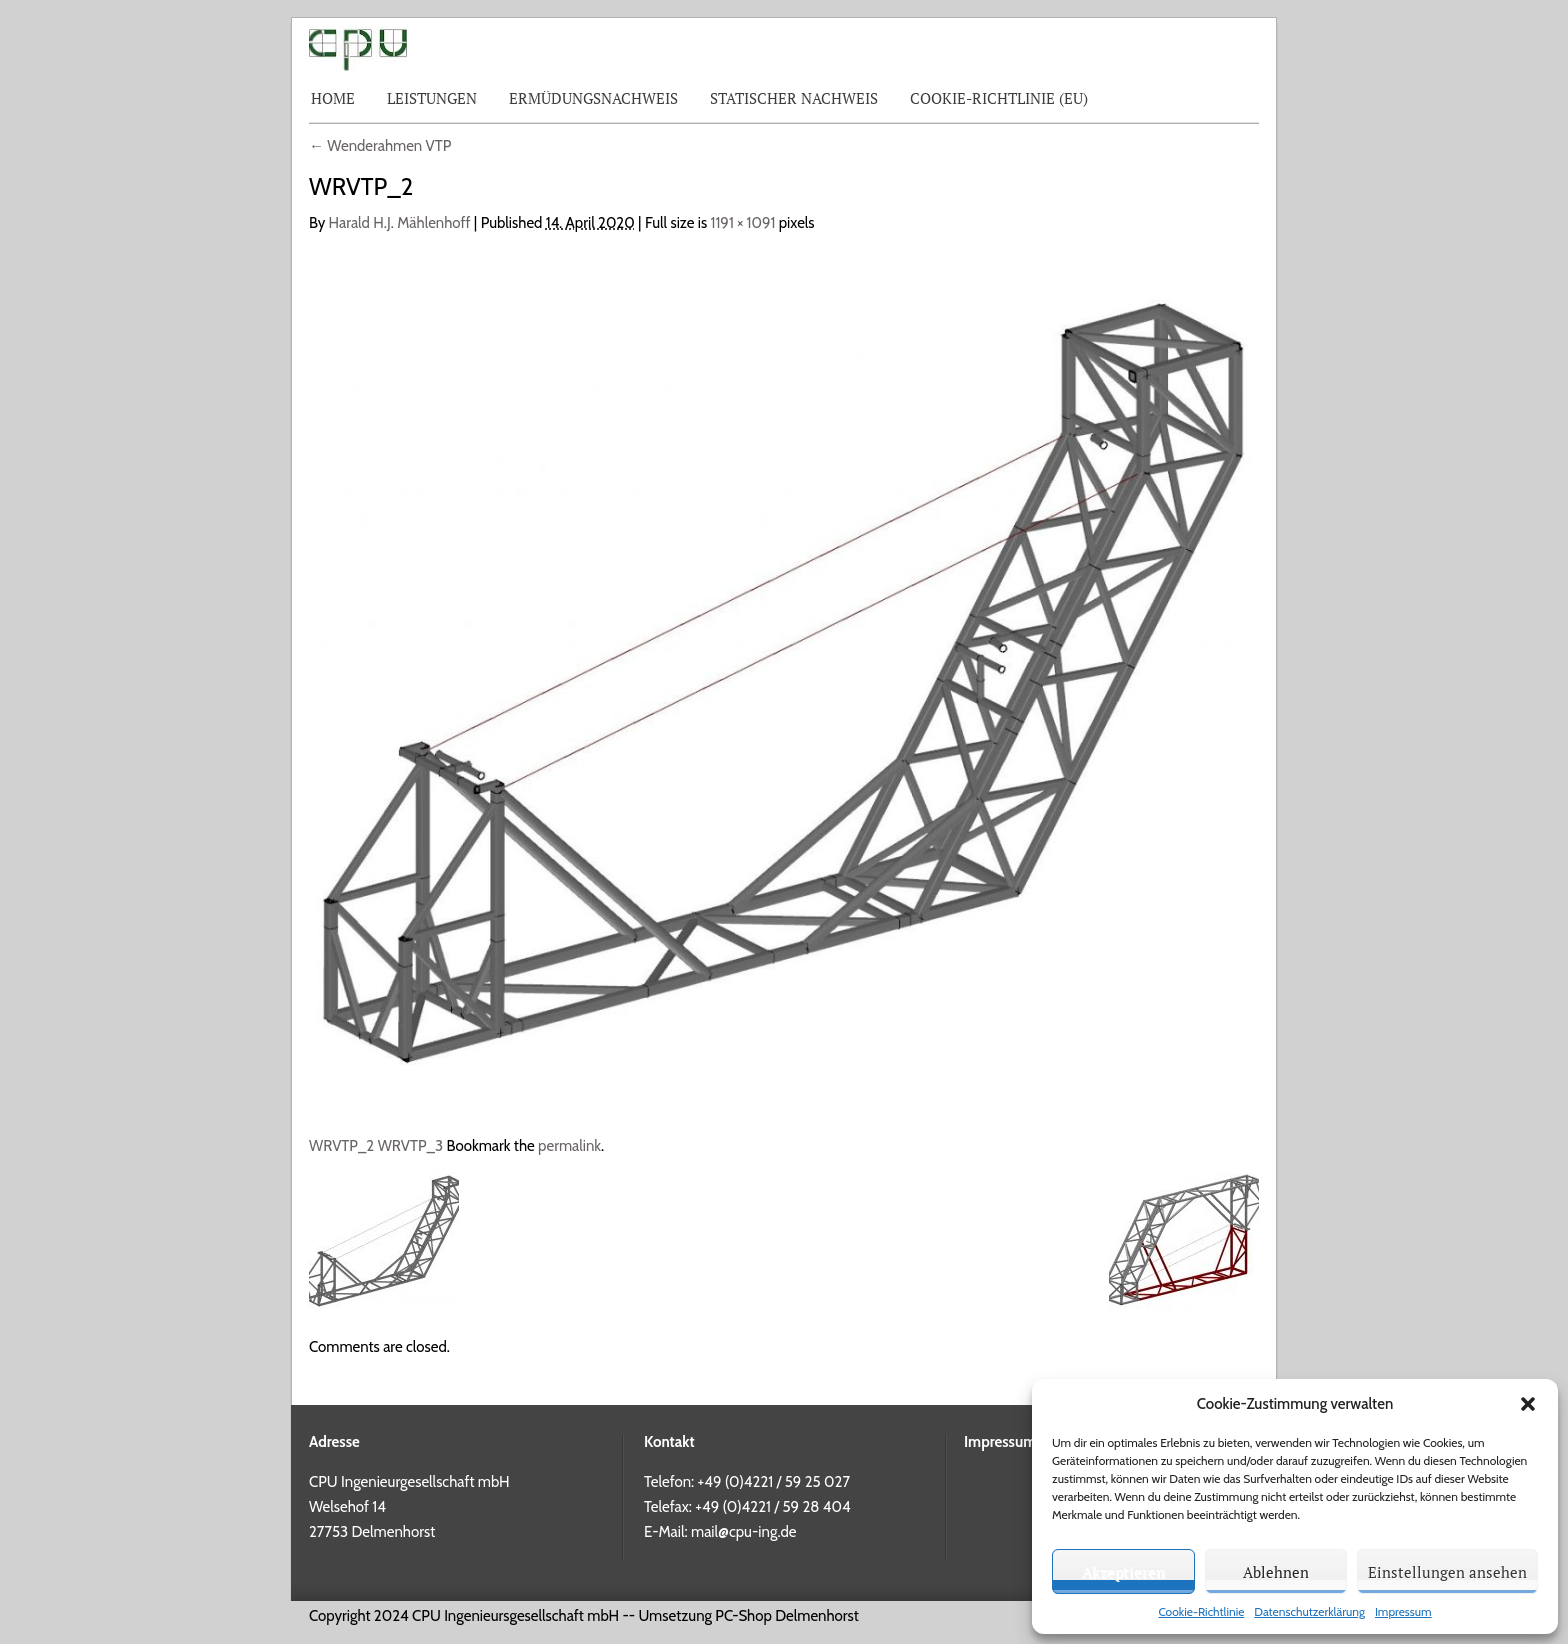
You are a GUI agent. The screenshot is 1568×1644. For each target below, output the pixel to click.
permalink (569, 1146)
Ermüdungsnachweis (593, 98)
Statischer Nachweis (794, 98)
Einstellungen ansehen (1447, 1572)
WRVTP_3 (411, 1146)
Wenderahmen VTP (380, 146)
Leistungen (432, 98)
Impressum (1403, 1611)
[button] (1528, 1404)
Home (333, 98)
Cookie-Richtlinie (1201, 1611)
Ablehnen (1276, 1572)
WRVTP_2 (341, 1146)
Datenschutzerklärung (1309, 1611)
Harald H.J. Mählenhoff (400, 223)
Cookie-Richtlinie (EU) (999, 98)
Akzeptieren (1123, 1572)
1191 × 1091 (743, 223)
